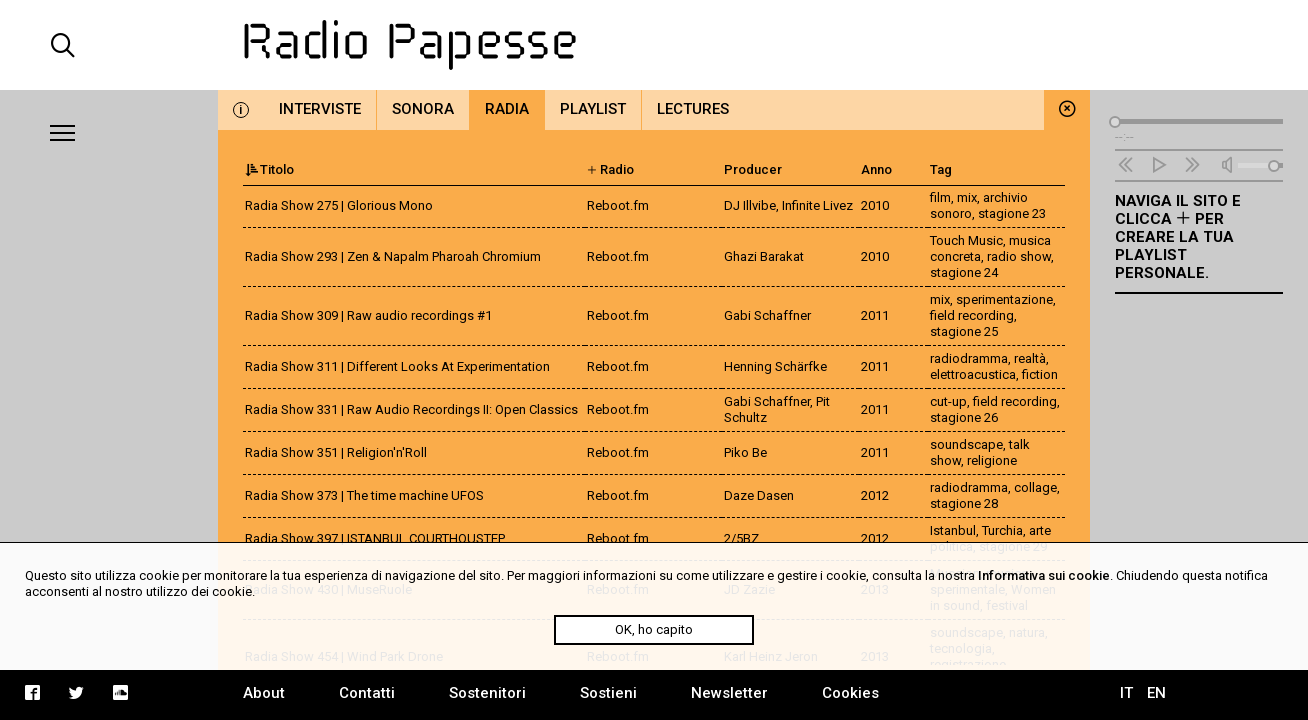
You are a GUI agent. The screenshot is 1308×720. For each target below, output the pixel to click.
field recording (972, 315)
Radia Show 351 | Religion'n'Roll (336, 452)
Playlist (593, 109)
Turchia (1002, 530)
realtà (1030, 358)
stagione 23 (1012, 213)
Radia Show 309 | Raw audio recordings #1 (368, 315)
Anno (876, 169)
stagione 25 (964, 331)
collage (1035, 487)
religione (992, 460)
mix (967, 197)
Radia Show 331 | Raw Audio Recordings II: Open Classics (411, 409)
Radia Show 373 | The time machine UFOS (364, 495)
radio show (1019, 256)
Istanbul (953, 530)
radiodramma (969, 358)
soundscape (966, 444)
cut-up (948, 401)
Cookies (850, 693)
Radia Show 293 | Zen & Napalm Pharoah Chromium (393, 256)
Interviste (320, 109)
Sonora (423, 109)
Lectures (693, 109)
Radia (507, 109)
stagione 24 (964, 272)
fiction (1040, 374)
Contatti (367, 693)
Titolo (269, 169)
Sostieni (608, 693)
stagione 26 (964, 417)
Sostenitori (487, 693)
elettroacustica (973, 374)
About (264, 693)
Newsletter (729, 693)
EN (1156, 693)
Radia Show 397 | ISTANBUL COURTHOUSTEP (375, 538)
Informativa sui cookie (1044, 575)
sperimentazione (1004, 299)
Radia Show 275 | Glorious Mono (339, 205)
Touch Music (966, 240)
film (940, 197)
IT (1126, 693)
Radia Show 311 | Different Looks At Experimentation (397, 366)
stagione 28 (964, 503)
